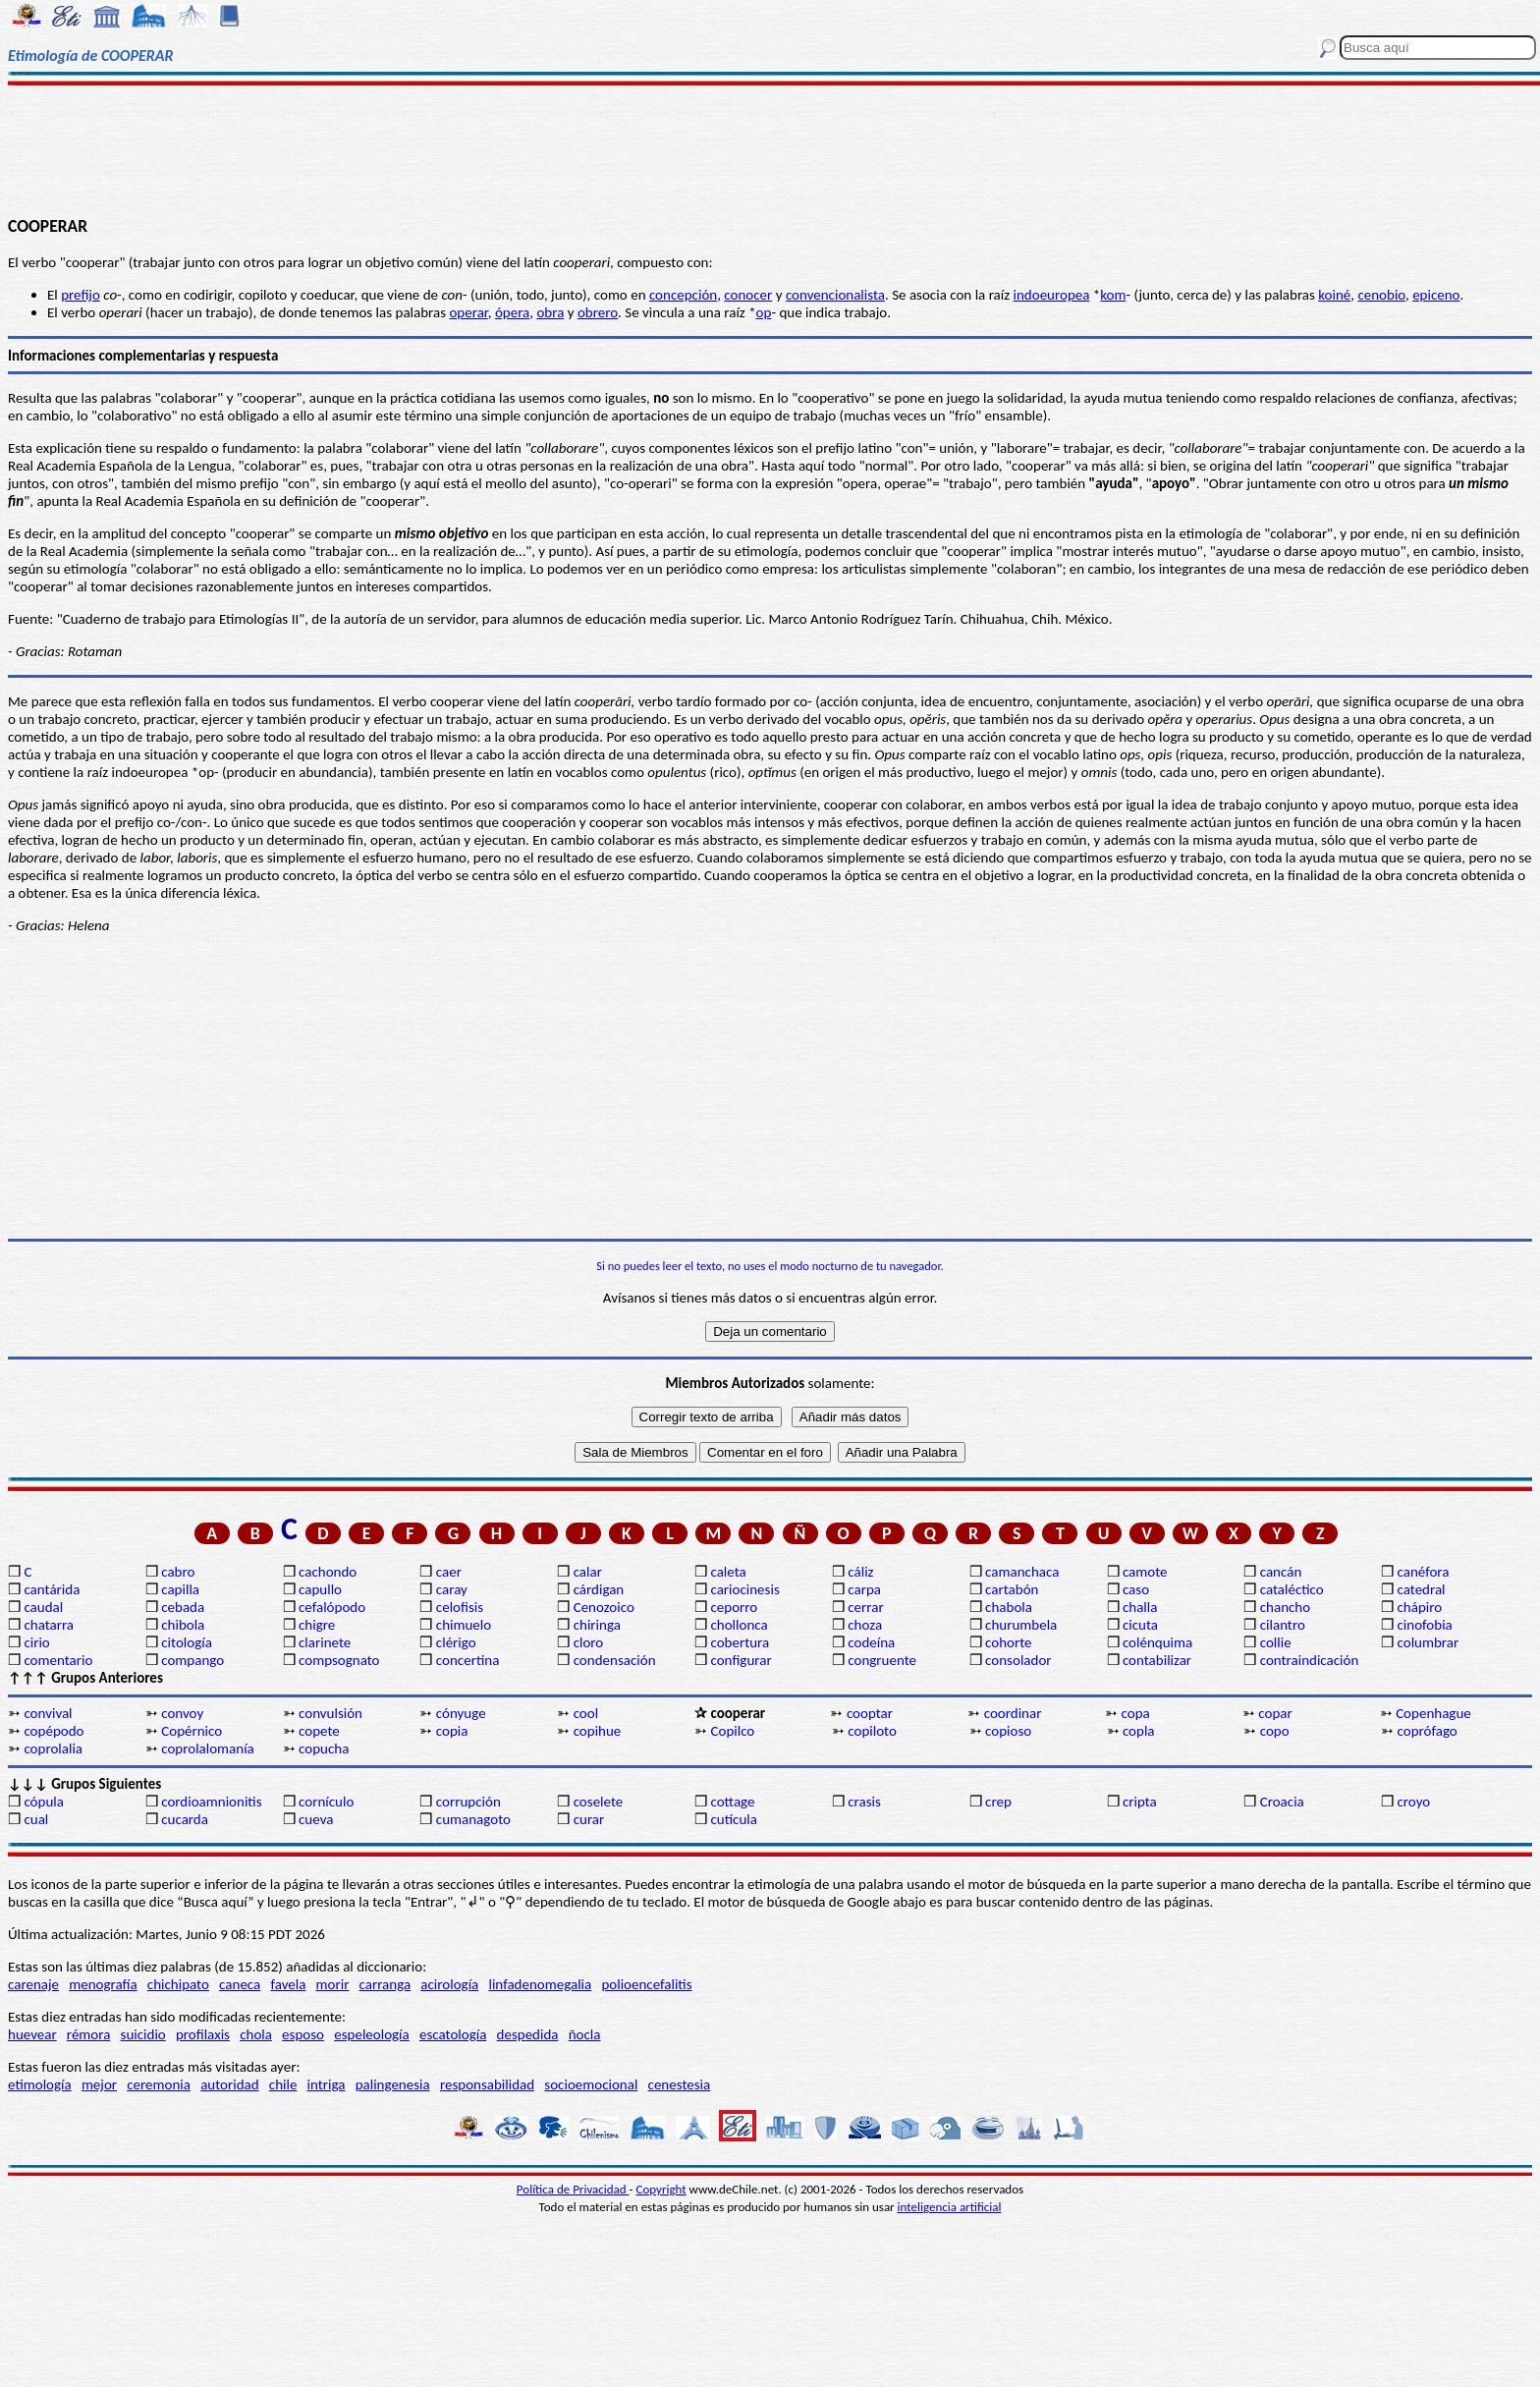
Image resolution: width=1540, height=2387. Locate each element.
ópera (512, 312)
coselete (599, 1801)
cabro (177, 1572)
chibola (182, 1625)
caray (452, 1589)
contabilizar (1157, 1660)
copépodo (53, 1731)
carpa (864, 1589)
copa (1136, 1713)
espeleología (372, 2034)
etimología (40, 2084)
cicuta (1140, 1625)
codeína (871, 1642)
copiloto (872, 1731)
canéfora (1424, 1572)
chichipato (178, 1984)
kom (1113, 295)
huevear (32, 2034)
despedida (528, 2034)
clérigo (456, 1642)
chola (256, 2034)
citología (186, 1642)
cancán (1281, 1572)
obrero (598, 312)
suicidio (143, 2034)
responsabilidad (487, 2084)
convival (48, 1713)
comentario (58, 1660)
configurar (740, 1660)
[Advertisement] (770, 149)
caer (449, 1572)
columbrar (1428, 1642)
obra (550, 312)
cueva (316, 1819)
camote (1145, 1572)
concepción (683, 295)
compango (192, 1660)
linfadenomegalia (539, 1984)
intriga (326, 2084)
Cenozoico (604, 1607)
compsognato (339, 1660)
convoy (182, 1713)
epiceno (1435, 295)
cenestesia (679, 2084)
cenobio (1381, 295)
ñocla (585, 2034)
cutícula (733, 1819)
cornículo (326, 1801)
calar (588, 1572)
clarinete (325, 1642)
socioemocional (590, 2084)
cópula (44, 1801)
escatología (452, 2034)
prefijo (80, 295)
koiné (1334, 295)
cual (36, 1819)
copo (1275, 1731)
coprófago (1428, 1731)
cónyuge (461, 1713)
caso (1136, 1589)
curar (589, 1819)
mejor (99, 2084)
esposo (303, 2034)
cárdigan (599, 1589)
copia (452, 1731)
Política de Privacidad (573, 2189)
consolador (1018, 1660)
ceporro (733, 1607)
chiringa (597, 1625)
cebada (182, 1607)
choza (865, 1625)
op (764, 312)
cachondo (328, 1572)
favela (287, 1984)
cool (586, 1713)
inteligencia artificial (950, 2206)
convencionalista (835, 295)
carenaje (33, 1984)
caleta (727, 1572)
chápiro (1420, 1607)
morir (333, 1984)
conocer (748, 295)
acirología (449, 1984)
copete (319, 1731)
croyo (1414, 1801)
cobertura (739, 1642)
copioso (1008, 1731)
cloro (589, 1642)
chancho (1285, 1607)
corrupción (468, 1801)
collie (1276, 1642)
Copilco (732, 1731)
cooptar (870, 1713)
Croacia (1282, 1801)
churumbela (1021, 1625)
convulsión (330, 1713)
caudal (43, 1607)
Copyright (661, 2189)
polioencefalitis (646, 1984)
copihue (598, 1731)
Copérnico (191, 1731)
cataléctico (1292, 1589)
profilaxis (203, 2034)
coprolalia (53, 1748)
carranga (385, 1984)
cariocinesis (744, 1589)
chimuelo (463, 1625)
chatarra (49, 1625)
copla (1139, 1731)
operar (468, 312)
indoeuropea (1052, 295)
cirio (36, 1642)
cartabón (1011, 1589)
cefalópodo (332, 1607)
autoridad (229, 2084)
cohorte (1008, 1642)
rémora (89, 2034)
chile (283, 2084)
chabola (1008, 1607)
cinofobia (1425, 1625)
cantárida (52, 1589)
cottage (732, 1801)
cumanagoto (473, 1819)
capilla (180, 1589)
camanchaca (1022, 1572)
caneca (239, 1984)
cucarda (184, 1819)
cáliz (860, 1572)
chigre (317, 1625)
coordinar (1013, 1713)
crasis (864, 1801)
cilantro (1282, 1625)
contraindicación (1309, 1660)
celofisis (459, 1607)
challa (1140, 1607)
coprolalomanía (207, 1748)
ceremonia (159, 2084)
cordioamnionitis (211, 1801)
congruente (882, 1660)
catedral (1422, 1589)
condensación (615, 1660)
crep (998, 1801)
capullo (320, 1589)
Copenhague (1433, 1713)
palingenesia (393, 2084)
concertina (467, 1660)
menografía (103, 1984)
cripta (1140, 1801)
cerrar (865, 1607)
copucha (324, 1748)
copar (1275, 1713)
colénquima (1157, 1642)
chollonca (738, 1625)
